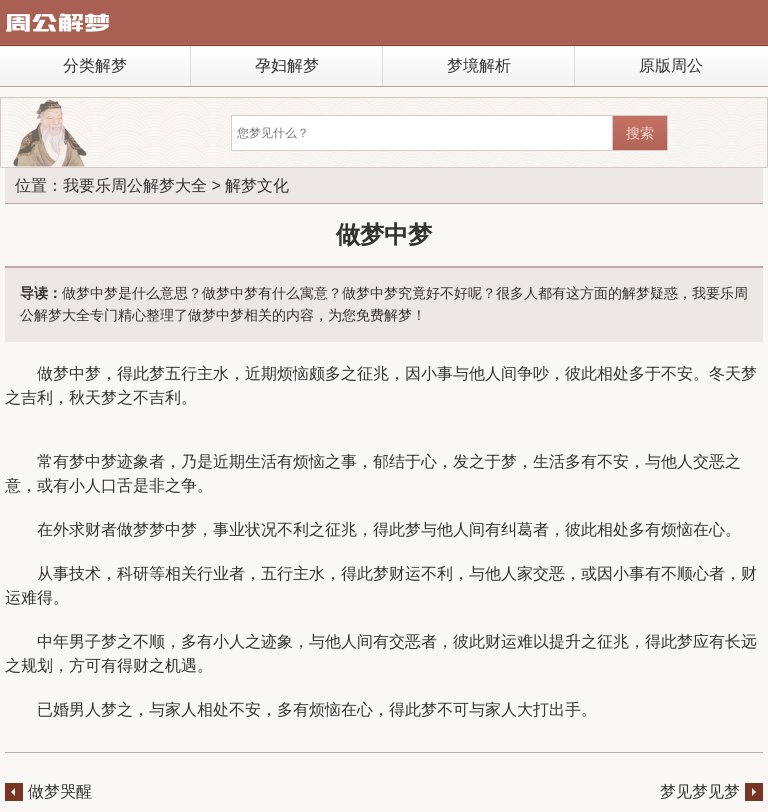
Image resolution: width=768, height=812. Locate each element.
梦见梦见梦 (700, 791)
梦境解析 (479, 65)
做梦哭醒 (60, 791)
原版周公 (671, 65)
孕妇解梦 (287, 65)
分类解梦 (95, 65)
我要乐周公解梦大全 (135, 185)
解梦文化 (257, 185)
